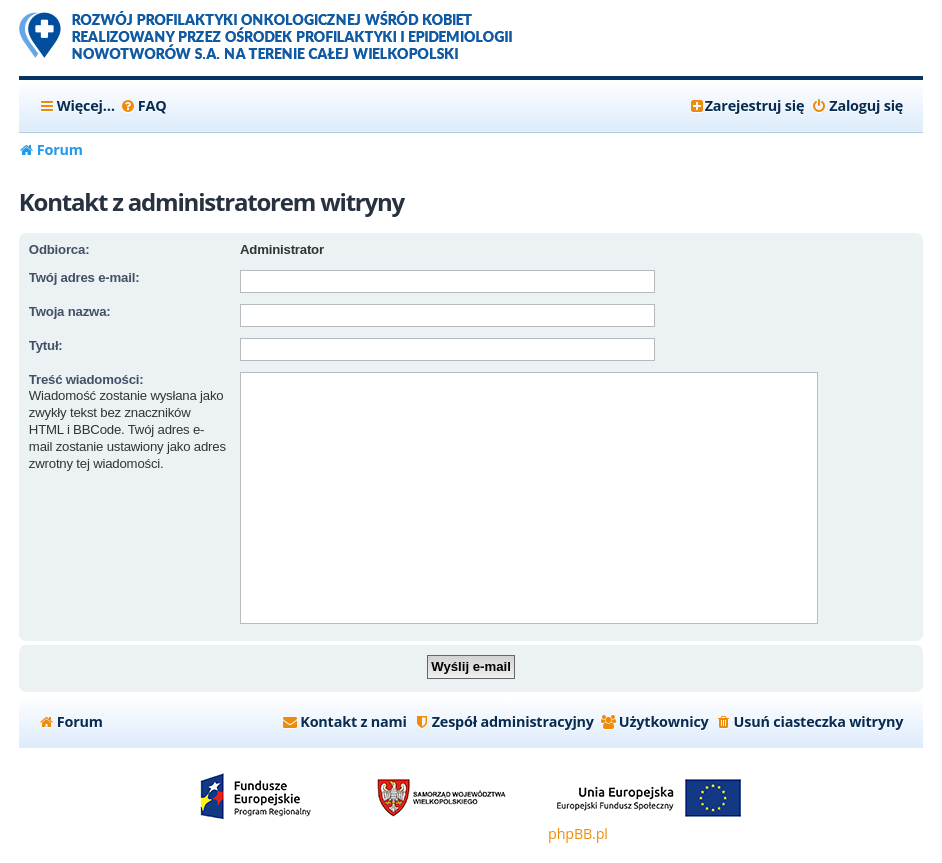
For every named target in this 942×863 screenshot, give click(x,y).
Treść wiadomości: (86, 379)
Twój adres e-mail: (84, 277)
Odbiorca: (59, 249)
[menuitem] (143, 106)
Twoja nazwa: (70, 311)
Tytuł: (46, 345)
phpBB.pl (578, 833)
